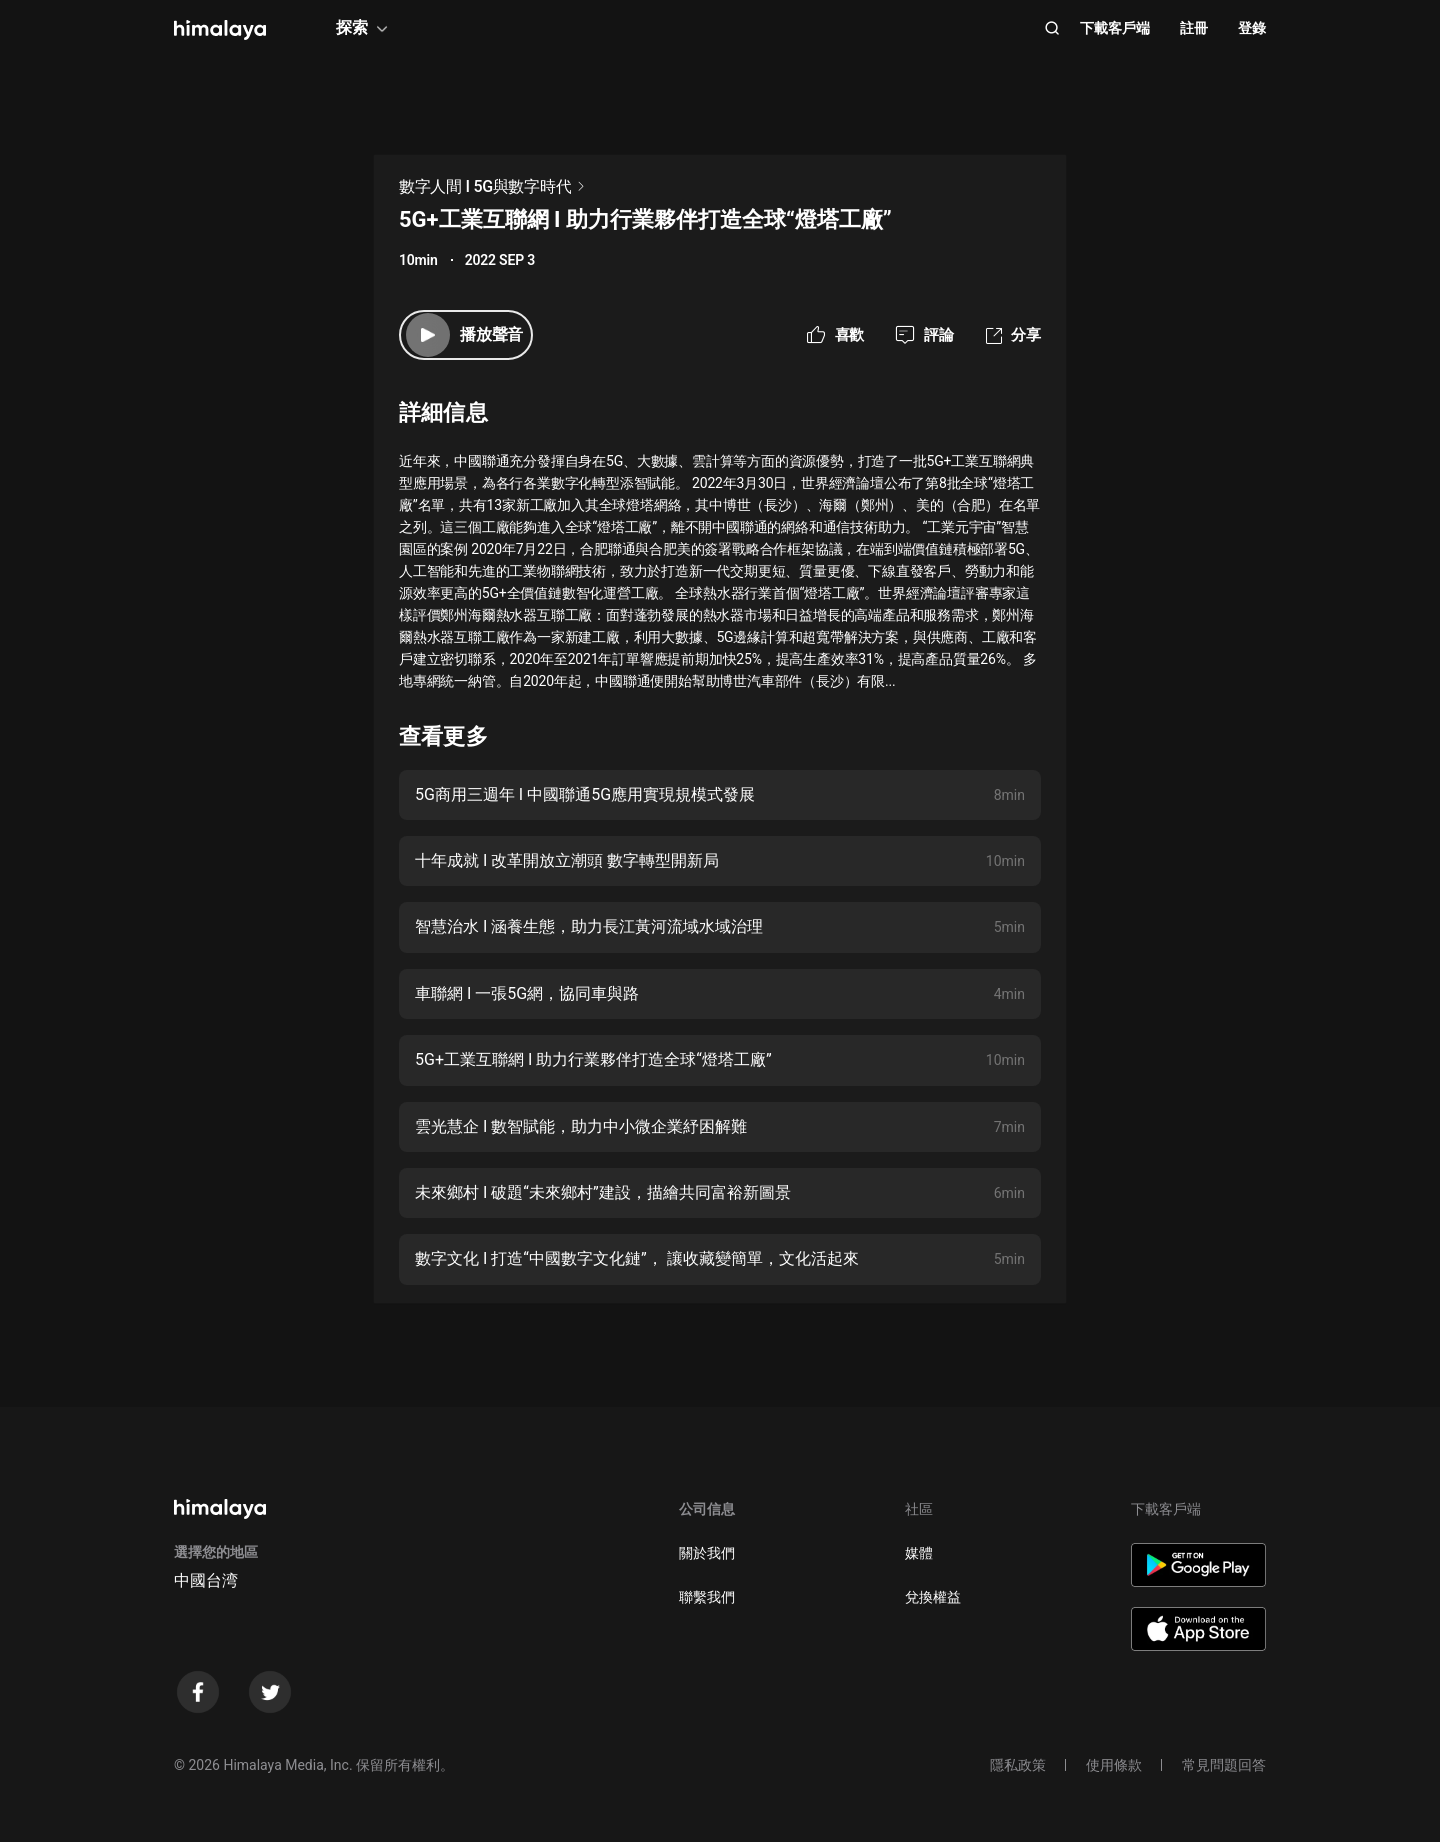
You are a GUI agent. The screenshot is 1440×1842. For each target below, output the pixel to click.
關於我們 (707, 1553)
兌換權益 (933, 1597)
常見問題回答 (1224, 1765)
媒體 (919, 1553)
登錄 (1252, 28)
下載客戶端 (1115, 28)
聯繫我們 (707, 1597)
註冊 (1194, 28)
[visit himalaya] (220, 30)
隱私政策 (1018, 1765)
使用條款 (1114, 1765)
